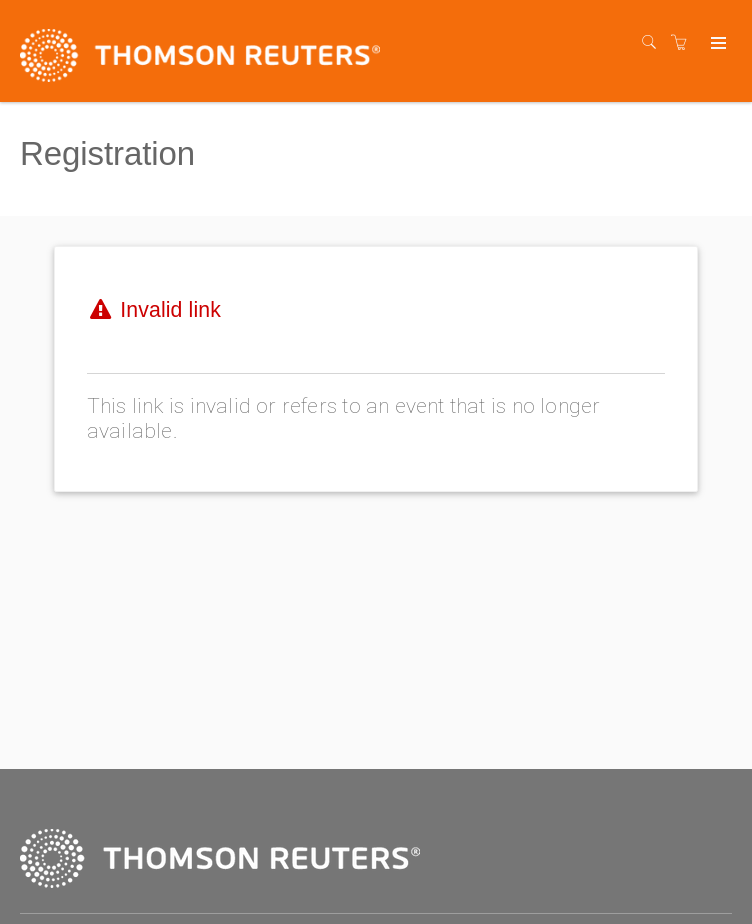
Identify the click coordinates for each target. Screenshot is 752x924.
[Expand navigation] (716, 44)
